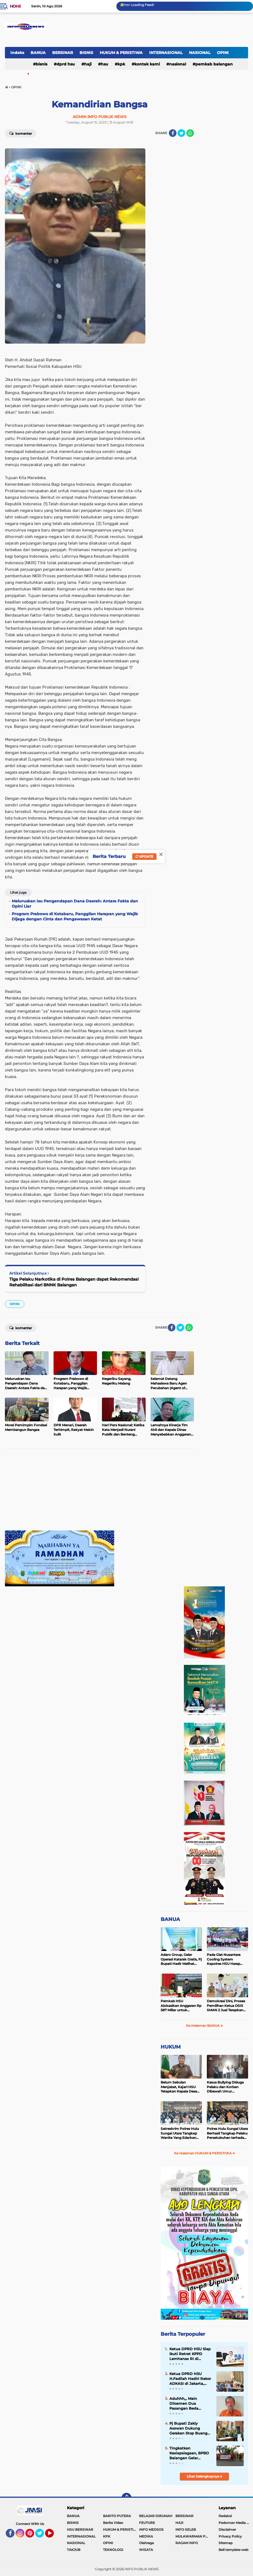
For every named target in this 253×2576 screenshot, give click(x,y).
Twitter (42, 2535)
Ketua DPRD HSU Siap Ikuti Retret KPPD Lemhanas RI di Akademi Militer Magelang (190, 2354)
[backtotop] (126, 2498)
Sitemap (226, 2543)
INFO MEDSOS (151, 2529)
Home (15, 6)
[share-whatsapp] (190, 133)
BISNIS (86, 52)
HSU (104, 64)
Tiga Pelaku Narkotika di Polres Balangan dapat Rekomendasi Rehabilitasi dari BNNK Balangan (74, 1282)
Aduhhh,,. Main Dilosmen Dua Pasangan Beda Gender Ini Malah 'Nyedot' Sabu (185, 2403)
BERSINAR (62, 52)
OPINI (223, 52)
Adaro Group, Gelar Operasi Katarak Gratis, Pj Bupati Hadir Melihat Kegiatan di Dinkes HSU (181, 1959)
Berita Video (113, 2523)
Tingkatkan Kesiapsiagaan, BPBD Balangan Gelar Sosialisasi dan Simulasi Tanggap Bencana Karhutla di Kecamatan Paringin (189, 2453)
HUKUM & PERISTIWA (121, 52)
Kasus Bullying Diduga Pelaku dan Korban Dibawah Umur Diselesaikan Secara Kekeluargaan (225, 2087)
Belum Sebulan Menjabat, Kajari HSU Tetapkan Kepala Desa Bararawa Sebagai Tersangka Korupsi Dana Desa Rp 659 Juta (181, 2087)
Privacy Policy (230, 2536)
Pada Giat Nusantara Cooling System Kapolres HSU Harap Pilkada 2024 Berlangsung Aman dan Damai (226, 1959)
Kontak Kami (147, 64)
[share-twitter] (181, 133)
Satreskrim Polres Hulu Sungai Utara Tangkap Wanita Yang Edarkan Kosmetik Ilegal (180, 2133)
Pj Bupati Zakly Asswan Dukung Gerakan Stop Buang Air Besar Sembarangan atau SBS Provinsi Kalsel (188, 2428)
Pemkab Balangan (214, 64)
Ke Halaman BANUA (204, 2025)
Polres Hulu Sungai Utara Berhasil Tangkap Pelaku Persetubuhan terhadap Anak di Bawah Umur (227, 2133)
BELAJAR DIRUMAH (155, 2516)
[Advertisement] (99, 1492)
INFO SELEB (185, 2529)
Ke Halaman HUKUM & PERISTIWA (204, 2153)
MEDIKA (146, 2536)
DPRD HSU (66, 64)
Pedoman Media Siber (236, 2523)
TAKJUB (73, 2550)
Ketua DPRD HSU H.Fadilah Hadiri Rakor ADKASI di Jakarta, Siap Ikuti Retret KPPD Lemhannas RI (190, 2378)
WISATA (146, 2550)
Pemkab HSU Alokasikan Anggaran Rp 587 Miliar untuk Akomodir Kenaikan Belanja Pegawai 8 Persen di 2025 (181, 2006)
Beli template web (233, 2550)
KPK (121, 64)
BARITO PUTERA (117, 2516)
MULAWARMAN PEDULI (193, 2536)
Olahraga (146, 2543)
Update (144, 856)
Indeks (17, 52)
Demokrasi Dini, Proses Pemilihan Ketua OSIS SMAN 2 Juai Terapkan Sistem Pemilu (226, 2006)
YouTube (53, 2535)
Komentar (20, 133)
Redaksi (225, 2516)
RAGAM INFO (186, 2543)
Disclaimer (227, 2529)
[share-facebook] (172, 133)
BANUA (38, 52)
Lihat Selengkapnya (204, 2476)
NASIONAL (199, 52)
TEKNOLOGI (113, 2550)
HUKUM (171, 2047)
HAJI (88, 64)
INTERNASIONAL (166, 52)
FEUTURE (147, 2523)
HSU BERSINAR (80, 2529)
